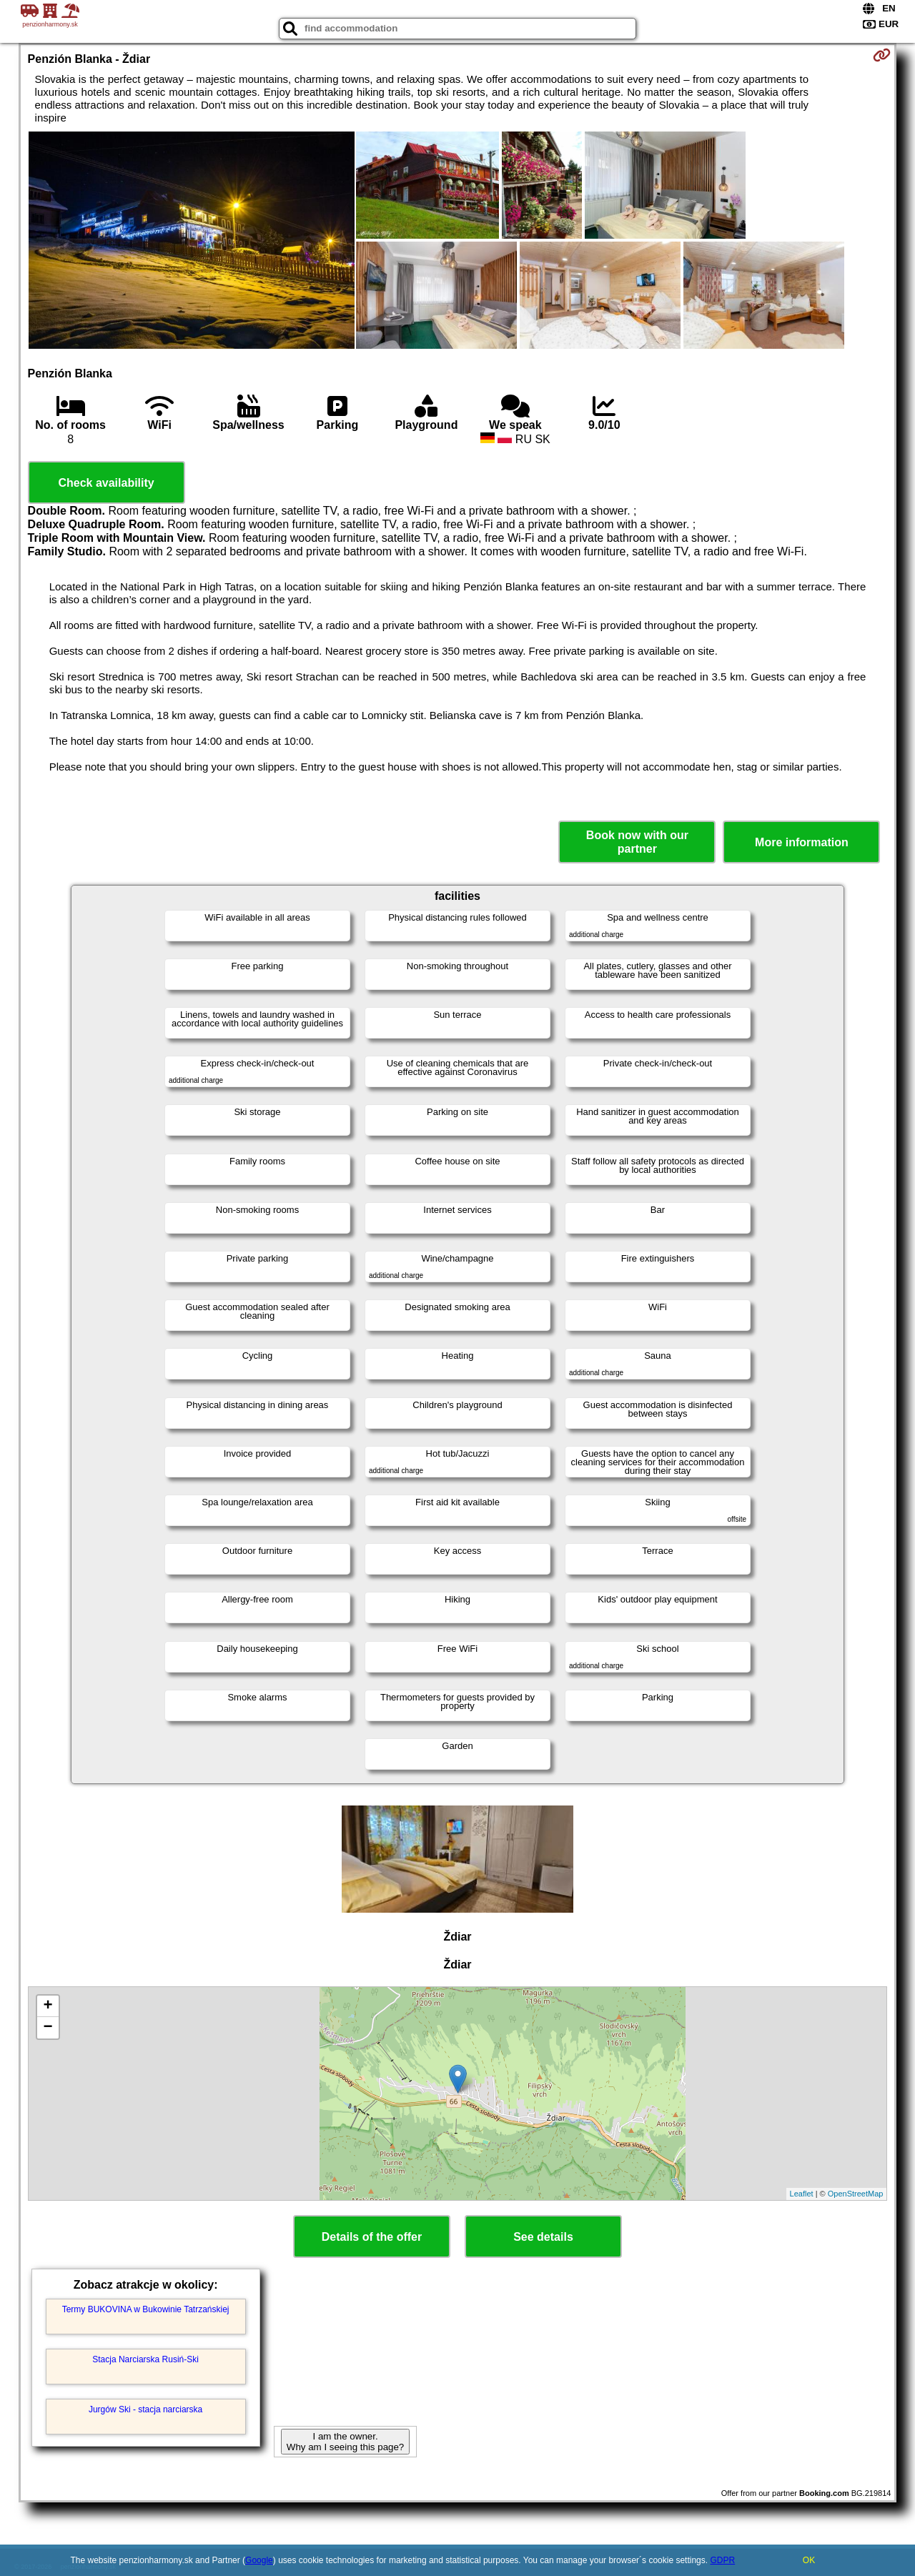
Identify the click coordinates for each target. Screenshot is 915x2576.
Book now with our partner (637, 842)
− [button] (47, 2027)
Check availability (106, 483)
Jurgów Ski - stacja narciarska (145, 2409)
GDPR (722, 2560)
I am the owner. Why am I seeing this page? (345, 2441)
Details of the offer (372, 2237)
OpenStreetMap (856, 2193)
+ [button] (47, 2006)
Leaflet (801, 2193)
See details (543, 2237)
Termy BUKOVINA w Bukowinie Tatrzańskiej (145, 2309)
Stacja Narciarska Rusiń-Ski (145, 2359)
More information (802, 842)
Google (259, 2560)
